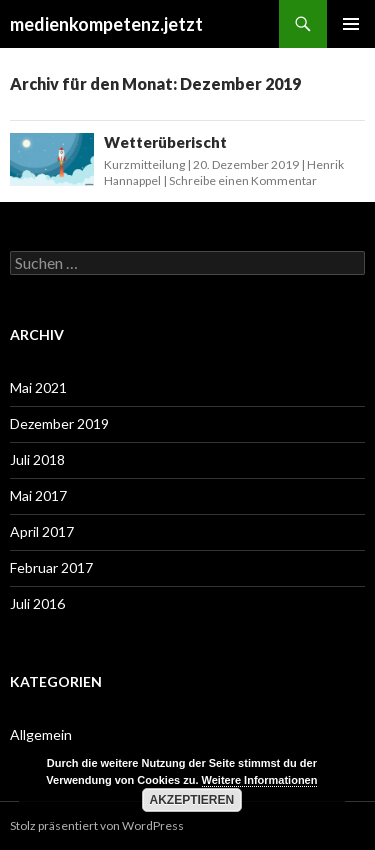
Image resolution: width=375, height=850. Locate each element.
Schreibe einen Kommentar (243, 180)
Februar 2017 (51, 567)
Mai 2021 (38, 387)
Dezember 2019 (59, 423)
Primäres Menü (351, 24)
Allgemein (41, 734)
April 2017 (42, 531)
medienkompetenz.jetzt (106, 24)
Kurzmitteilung (144, 164)
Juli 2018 (37, 459)
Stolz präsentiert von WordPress (97, 825)
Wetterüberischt (165, 142)
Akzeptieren (192, 800)
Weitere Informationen (260, 780)
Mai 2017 (38, 495)
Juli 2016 (37, 603)
